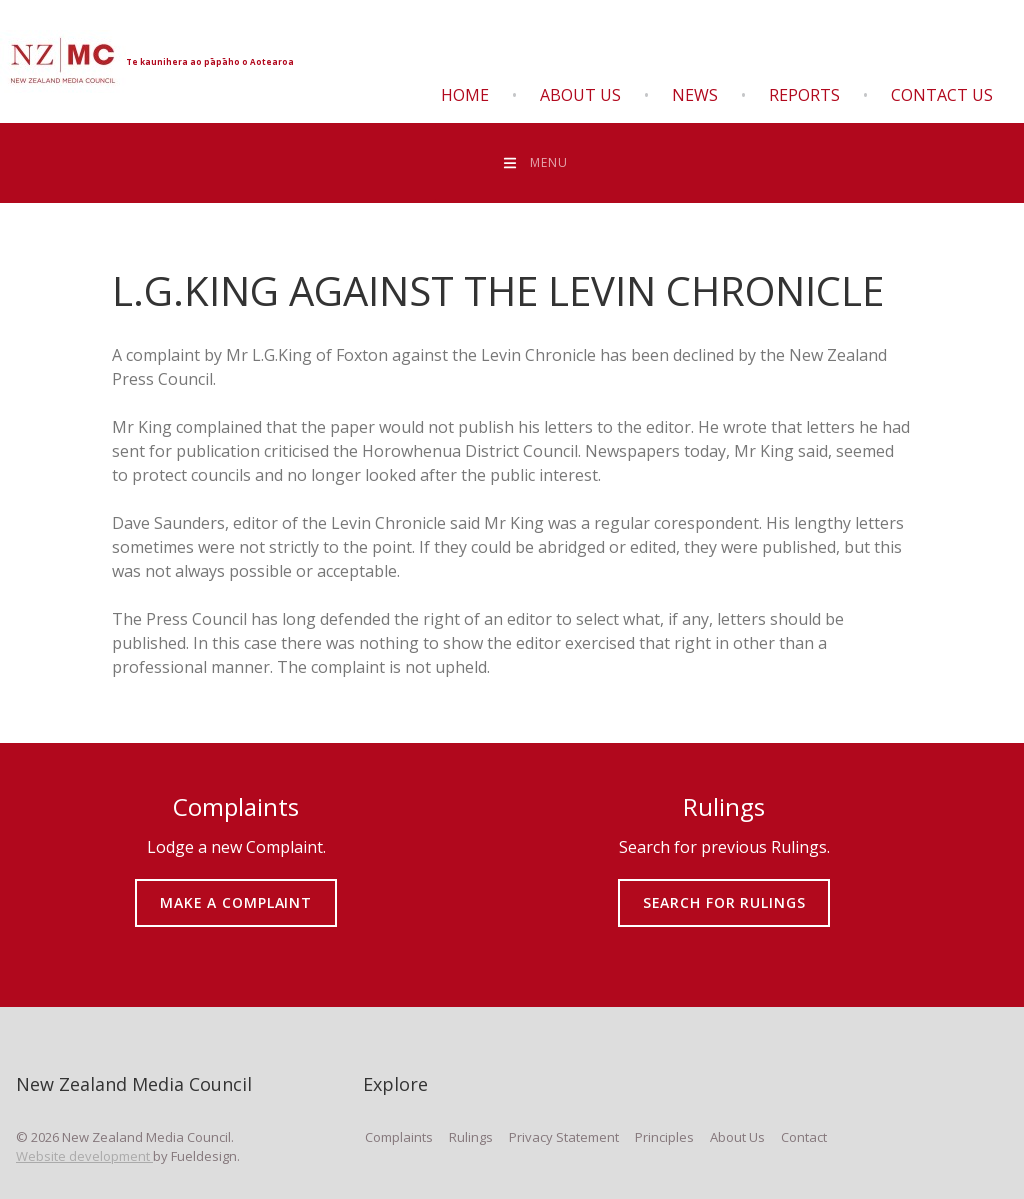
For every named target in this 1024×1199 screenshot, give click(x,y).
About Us (580, 95)
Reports (804, 95)
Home (465, 95)
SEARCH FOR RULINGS (724, 888)
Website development (84, 1156)
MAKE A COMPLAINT (236, 888)
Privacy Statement (564, 1137)
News (695, 95)
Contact (804, 1137)
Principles (664, 1137)
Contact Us (942, 95)
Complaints (399, 1137)
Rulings (471, 1137)
